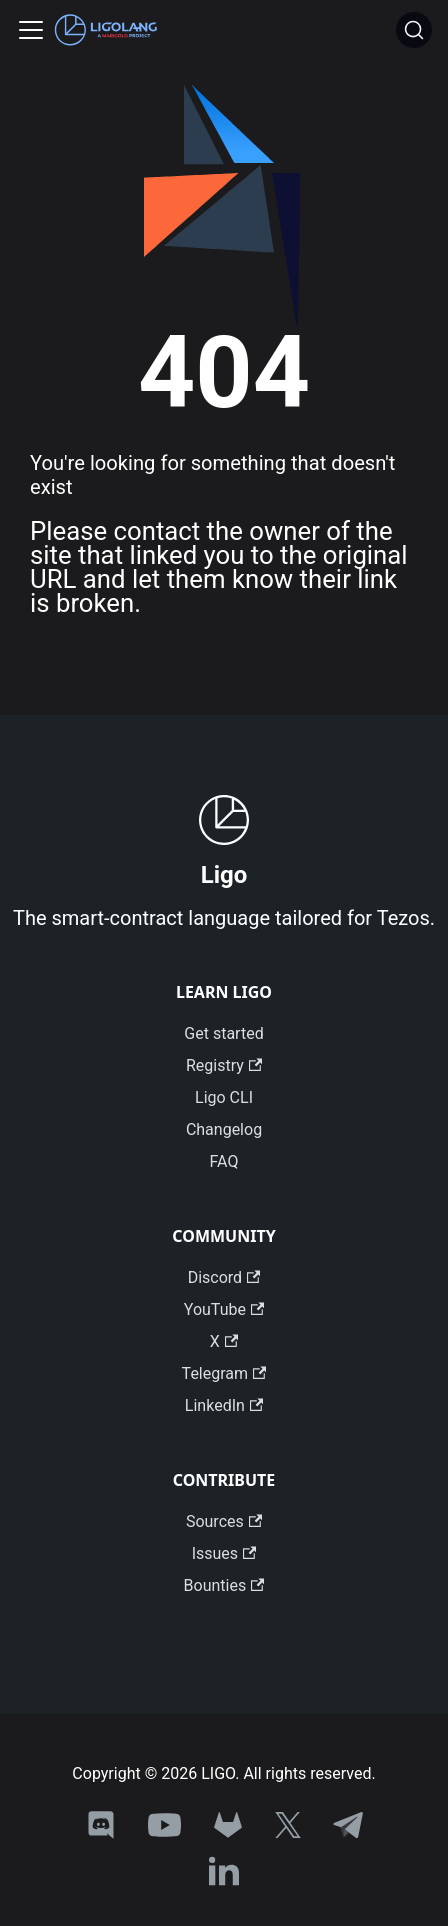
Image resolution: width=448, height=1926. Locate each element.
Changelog (224, 1129)
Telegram (224, 1373)
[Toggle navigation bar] (31, 30)
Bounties (224, 1585)
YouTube (224, 1309)
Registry (224, 1065)
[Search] (414, 30)
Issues (224, 1553)
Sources (224, 1521)
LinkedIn (224, 1405)
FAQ (224, 1161)
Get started (223, 1033)
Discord (224, 1277)
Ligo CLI (224, 1097)
